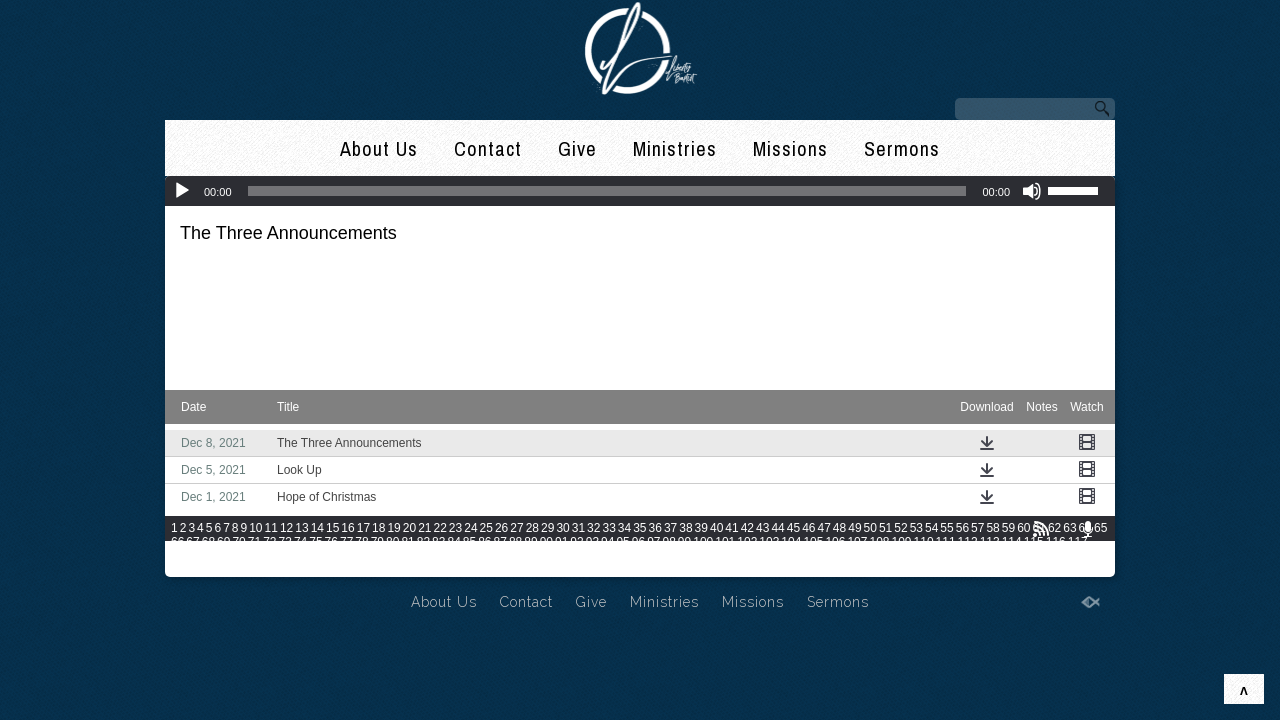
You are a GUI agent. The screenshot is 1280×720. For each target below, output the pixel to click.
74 (300, 542)
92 (576, 542)
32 (593, 528)
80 (392, 542)
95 (622, 542)
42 (747, 528)
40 (716, 528)
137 (600, 556)
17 (363, 528)
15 (332, 528)
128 (401, 556)
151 (908, 556)
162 (225, 570)
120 (225, 556)
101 (725, 542)
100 (703, 542)
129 (423, 556)
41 (731, 528)
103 (769, 542)
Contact (488, 148)
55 (946, 528)
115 (1034, 542)
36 (655, 528)
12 (286, 528)
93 (592, 542)
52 (900, 528)
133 (511, 556)
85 (469, 542)
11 (271, 528)
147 (820, 556)
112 (968, 542)
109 (902, 542)
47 (823, 528)
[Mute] (1032, 191)
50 (870, 528)
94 (607, 542)
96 (638, 542)
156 (1018, 556)
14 (317, 528)
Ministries (675, 148)
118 (181, 556)
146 (798, 556)
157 (1040, 556)
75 (315, 542)
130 (445, 556)
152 (930, 556)
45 (793, 528)
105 (813, 542)
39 (701, 528)
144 (754, 556)
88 (515, 542)
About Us (379, 148)
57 (977, 528)
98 (669, 542)
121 (247, 556)
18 (378, 528)
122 (269, 556)
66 (177, 542)
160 (181, 570)
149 (864, 556)
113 (990, 542)
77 (346, 542)
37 (670, 528)
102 (747, 542)
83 (438, 542)
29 (547, 528)
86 (484, 542)
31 (578, 528)
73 (285, 542)
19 (393, 528)
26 (501, 528)
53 (916, 528)
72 (269, 542)
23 (455, 528)
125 (335, 556)
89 (530, 542)
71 (254, 542)
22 (440, 528)
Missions (790, 148)
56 (962, 528)
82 (423, 542)
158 (1062, 556)
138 (622, 556)
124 (313, 556)
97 (653, 542)
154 (974, 556)
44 (777, 528)
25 (486, 528)
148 (842, 556)
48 (839, 528)
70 (238, 542)
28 (532, 528)
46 (808, 528)
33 (608, 528)
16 (347, 528)
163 (247, 570)
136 (578, 556)
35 (639, 528)
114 (1012, 542)
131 (467, 556)
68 (208, 542)
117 (1078, 542)
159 (1084, 556)
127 (379, 556)
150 (886, 556)
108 (879, 542)
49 (854, 528)
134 (534, 556)
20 (409, 528)
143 (732, 556)
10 (255, 528)
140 (666, 556)
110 (924, 542)
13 (301, 528)
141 (688, 556)
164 (269, 570)
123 (291, 556)
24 (470, 528)
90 (546, 542)
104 (791, 542)
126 (357, 556)
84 (453, 542)
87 (500, 542)
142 (710, 556)
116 (1056, 542)
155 (996, 556)
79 (377, 542)
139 (644, 556)
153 (952, 556)
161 (203, 570)
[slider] (607, 191)
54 (931, 528)
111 (946, 542)
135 (556, 556)
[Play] (182, 191)
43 (762, 528)
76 (331, 542)
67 (192, 542)
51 (885, 528)
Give (577, 148)
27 (516, 528)
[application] (640, 191)
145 (776, 556)
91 (561, 542)
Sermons (902, 148)
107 (857, 542)
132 (489, 556)
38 (685, 528)
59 (1008, 528)
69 (223, 542)
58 (992, 528)
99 (684, 542)
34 (624, 528)
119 (203, 556)
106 (835, 542)
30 (562, 528)
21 (424, 528)
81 (407, 542)
